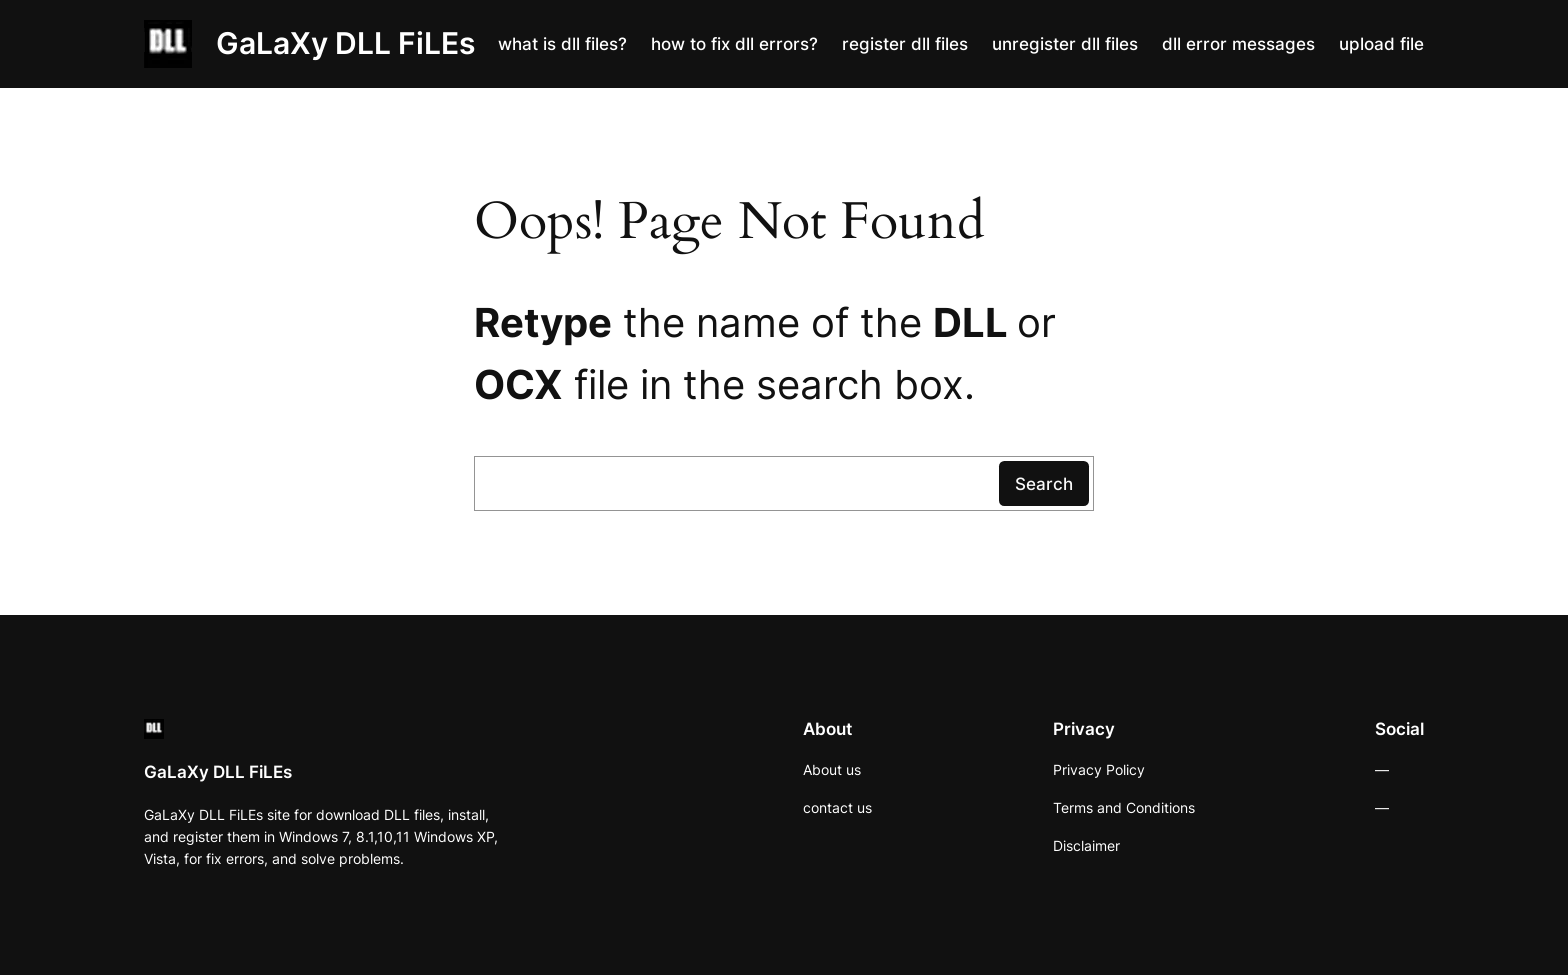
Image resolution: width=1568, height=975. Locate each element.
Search (1044, 484)
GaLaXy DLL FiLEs (345, 43)
